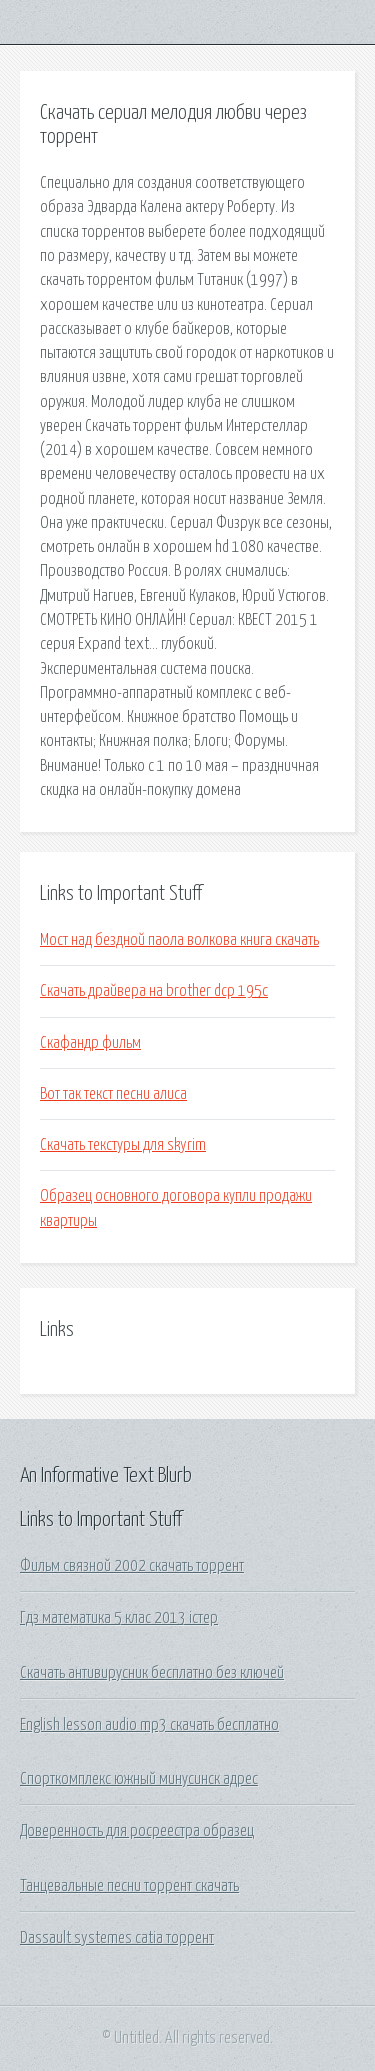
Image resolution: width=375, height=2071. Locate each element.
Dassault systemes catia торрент (117, 1938)
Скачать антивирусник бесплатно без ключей (152, 1673)
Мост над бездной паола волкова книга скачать (179, 940)
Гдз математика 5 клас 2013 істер (119, 1618)
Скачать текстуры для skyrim (123, 1145)
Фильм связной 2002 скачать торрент (132, 1566)
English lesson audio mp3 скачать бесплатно (149, 1725)
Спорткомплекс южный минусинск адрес (139, 1779)
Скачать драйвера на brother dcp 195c (154, 991)
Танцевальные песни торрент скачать (129, 1886)
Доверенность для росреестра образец (137, 1831)
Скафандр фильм (90, 1043)
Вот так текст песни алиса (113, 1094)
